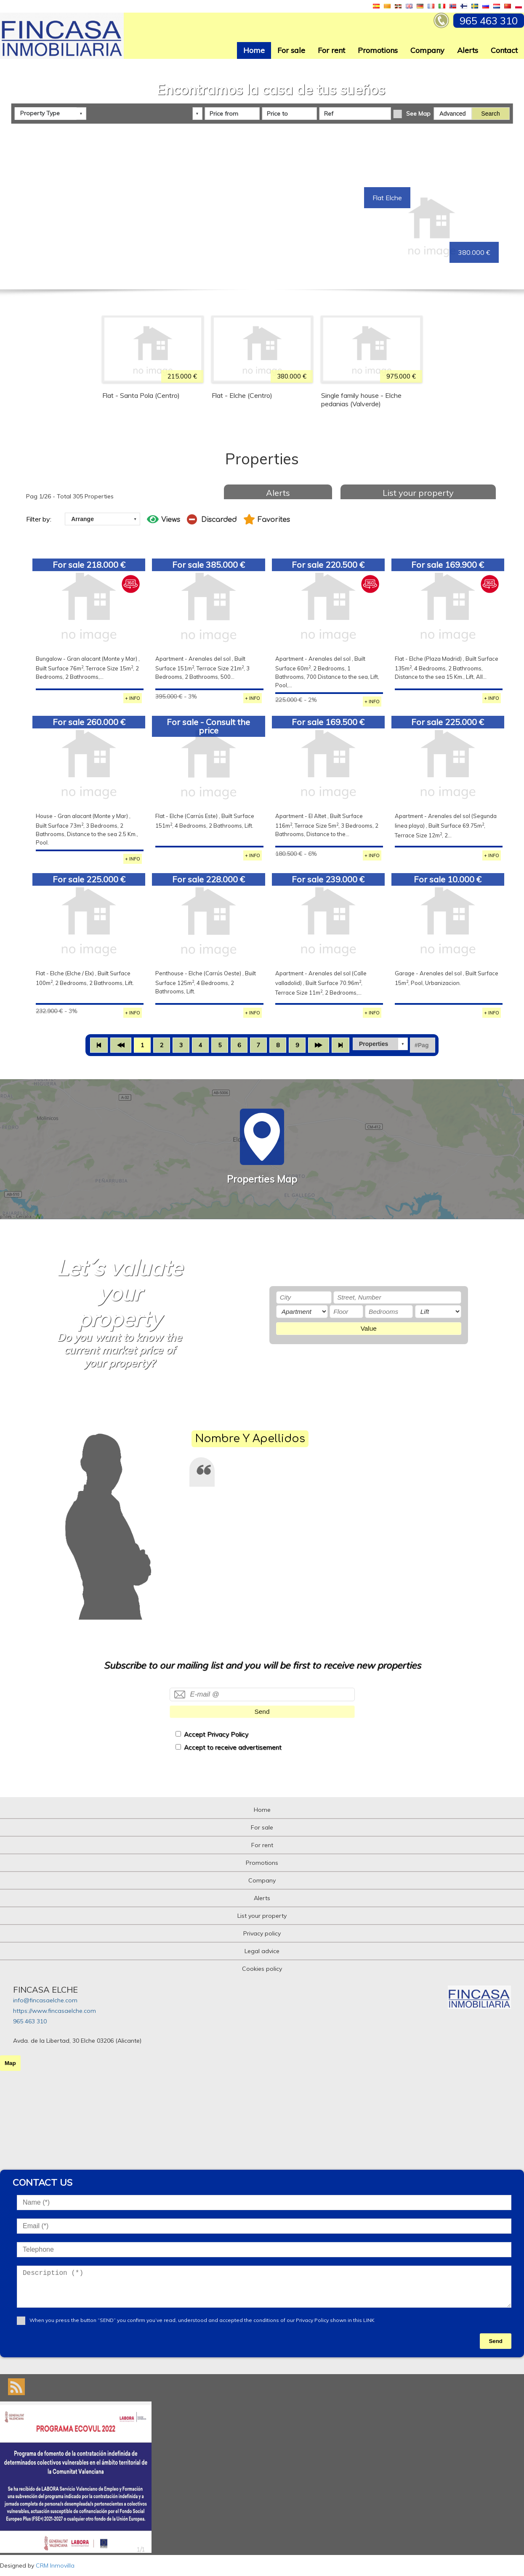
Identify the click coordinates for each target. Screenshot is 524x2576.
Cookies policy (262, 1968)
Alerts (467, 50)
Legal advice (262, 1951)
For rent (331, 50)
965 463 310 (30, 2021)
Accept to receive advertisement (233, 1747)
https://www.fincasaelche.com (54, 2011)
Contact (504, 50)
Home (254, 50)
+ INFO (132, 698)
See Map (418, 112)
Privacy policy (262, 1933)
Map (10, 2063)
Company (427, 50)
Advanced (452, 112)
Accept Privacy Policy (216, 1734)
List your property (418, 492)
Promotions (378, 50)
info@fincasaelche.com (45, 2000)
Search (490, 112)
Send (262, 1711)
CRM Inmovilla (55, 2565)
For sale (291, 50)
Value (369, 1328)
